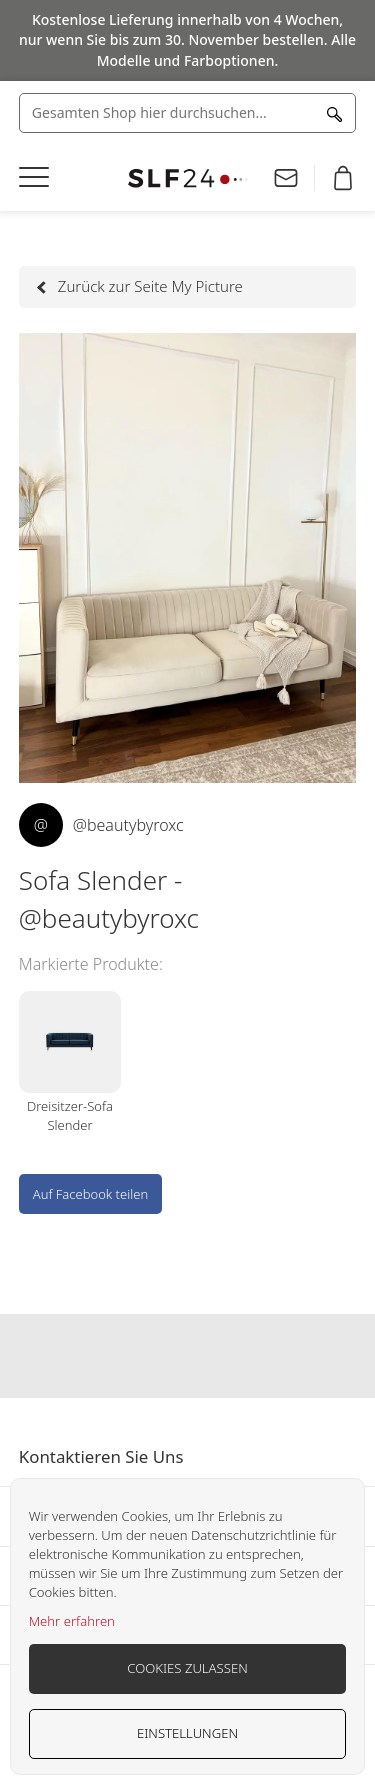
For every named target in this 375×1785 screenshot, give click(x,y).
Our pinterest (227, 1356)
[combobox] (188, 113)
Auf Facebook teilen (90, 1194)
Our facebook (149, 1356)
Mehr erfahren (72, 1621)
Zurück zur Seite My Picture (141, 286)
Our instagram (188, 1356)
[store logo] (188, 178)
